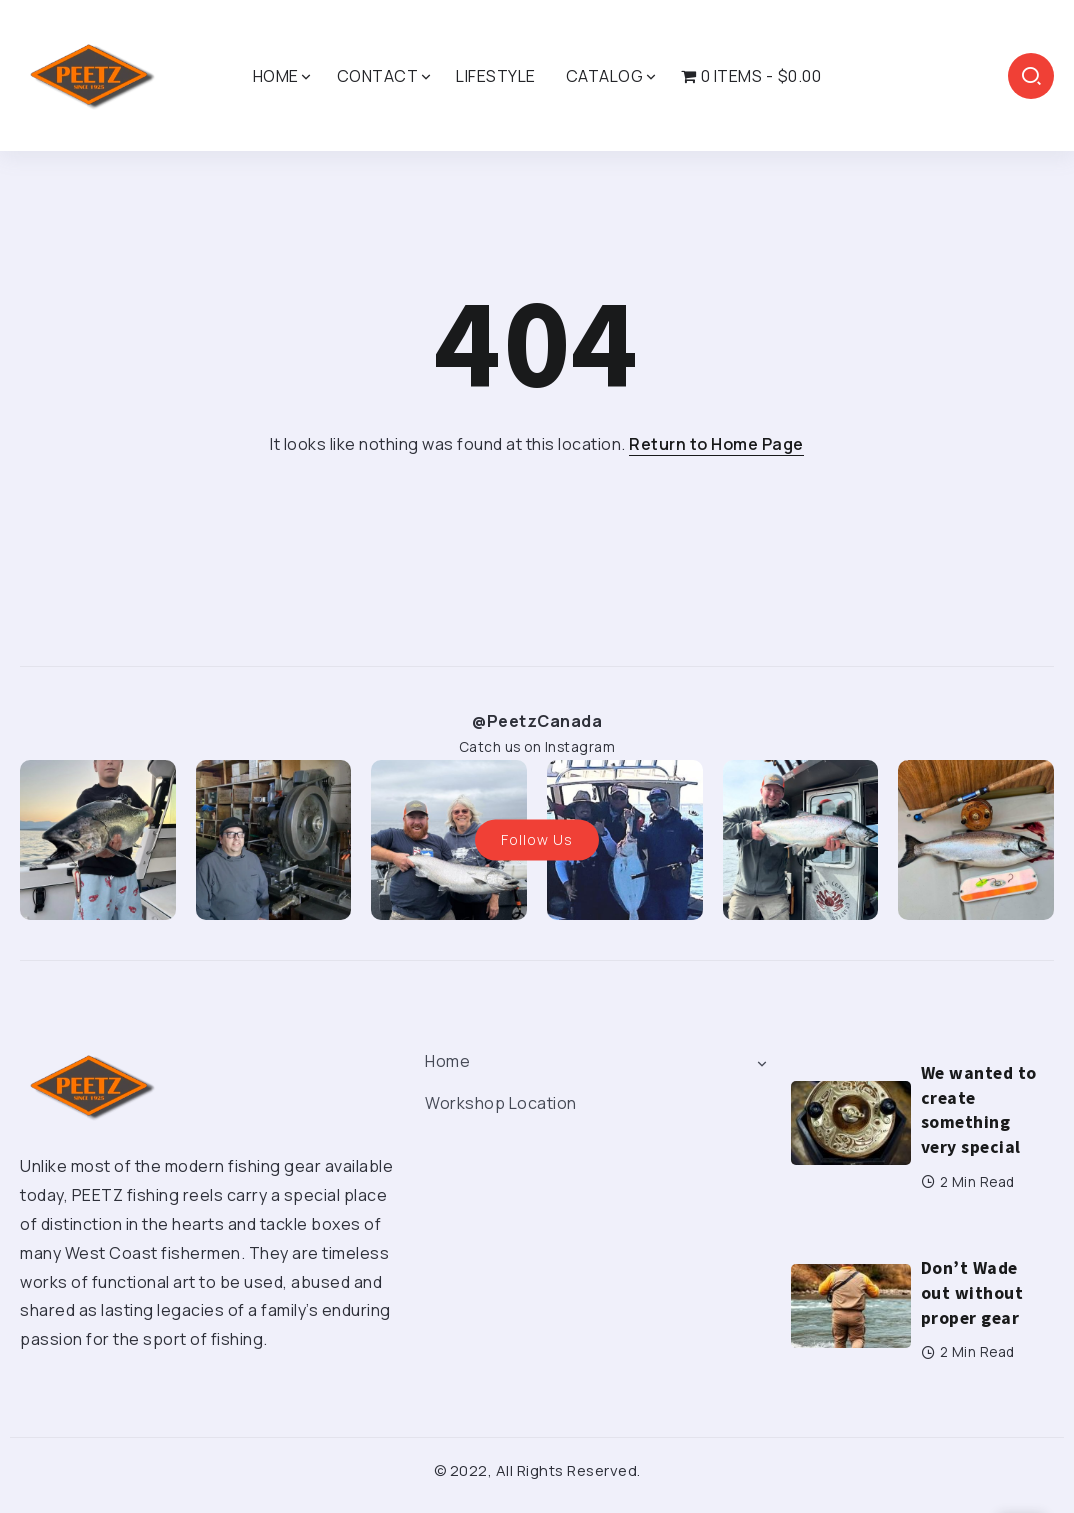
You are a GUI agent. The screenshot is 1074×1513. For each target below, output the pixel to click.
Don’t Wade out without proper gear (972, 1292)
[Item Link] (851, 1123)
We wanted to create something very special (979, 1110)
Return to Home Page (716, 444)
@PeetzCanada (537, 721)
